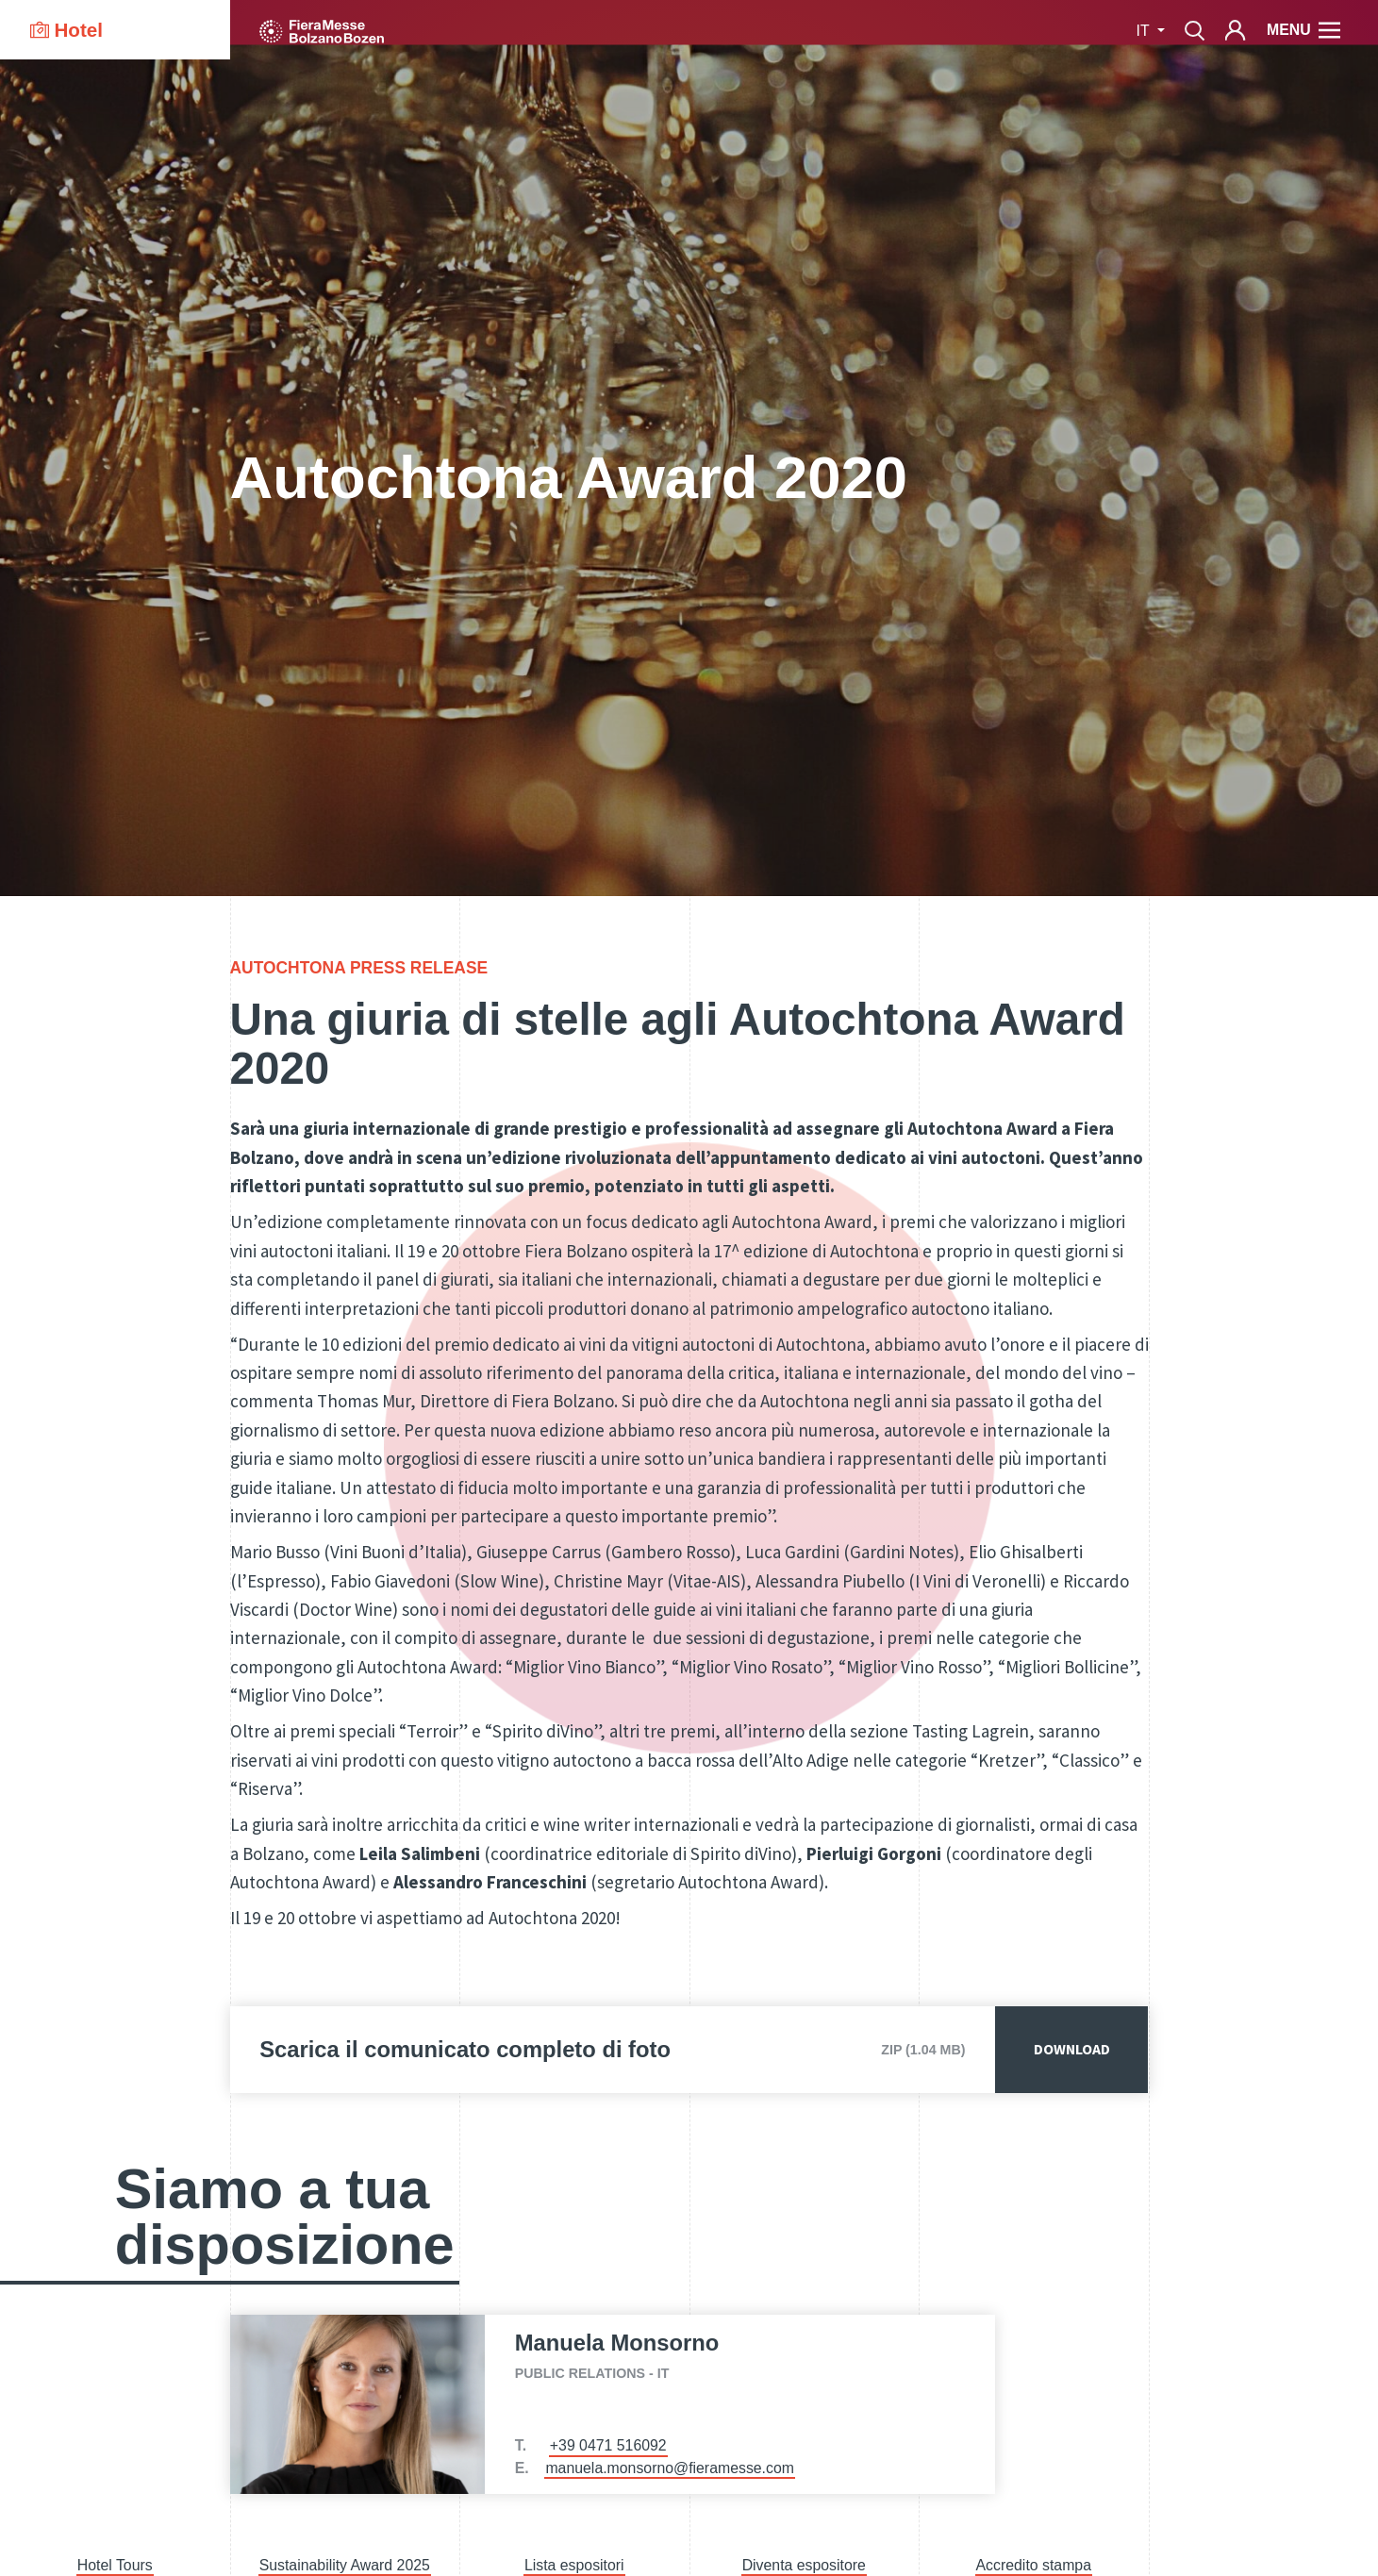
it (1145, 31)
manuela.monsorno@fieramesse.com (669, 2468)
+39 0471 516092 (608, 2445)
